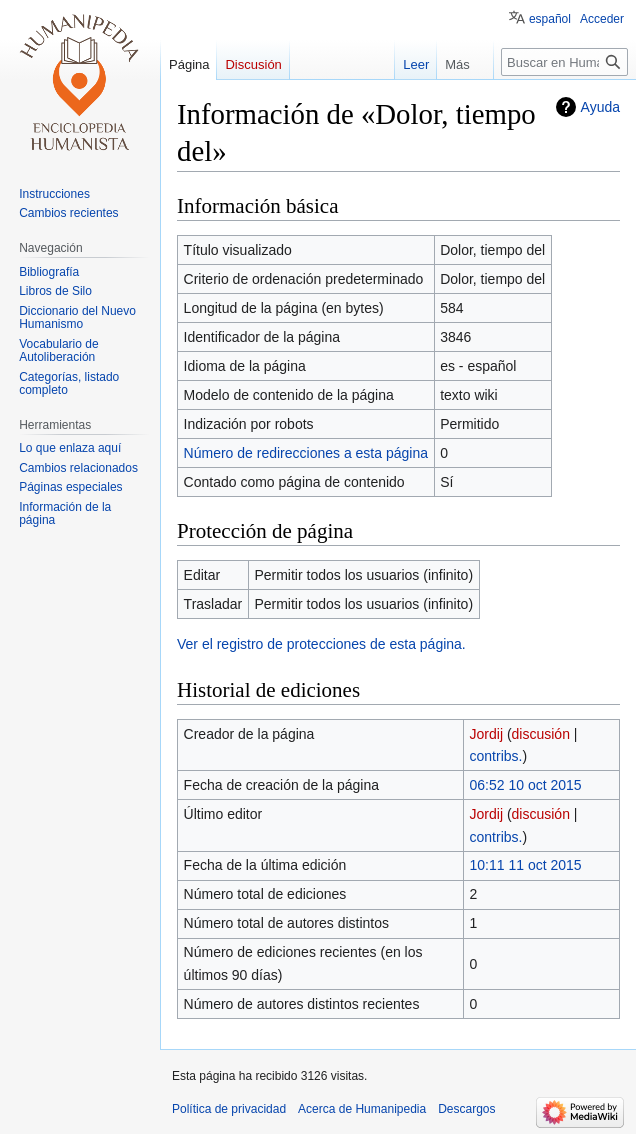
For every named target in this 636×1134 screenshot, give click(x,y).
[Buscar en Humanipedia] (564, 62)
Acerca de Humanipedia (362, 1109)
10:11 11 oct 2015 (526, 865)
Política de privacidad (229, 1109)
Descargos (466, 1109)
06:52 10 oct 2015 (526, 785)
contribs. (496, 756)
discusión (541, 734)
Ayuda (600, 107)
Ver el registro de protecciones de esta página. (321, 644)
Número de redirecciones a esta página (306, 453)
